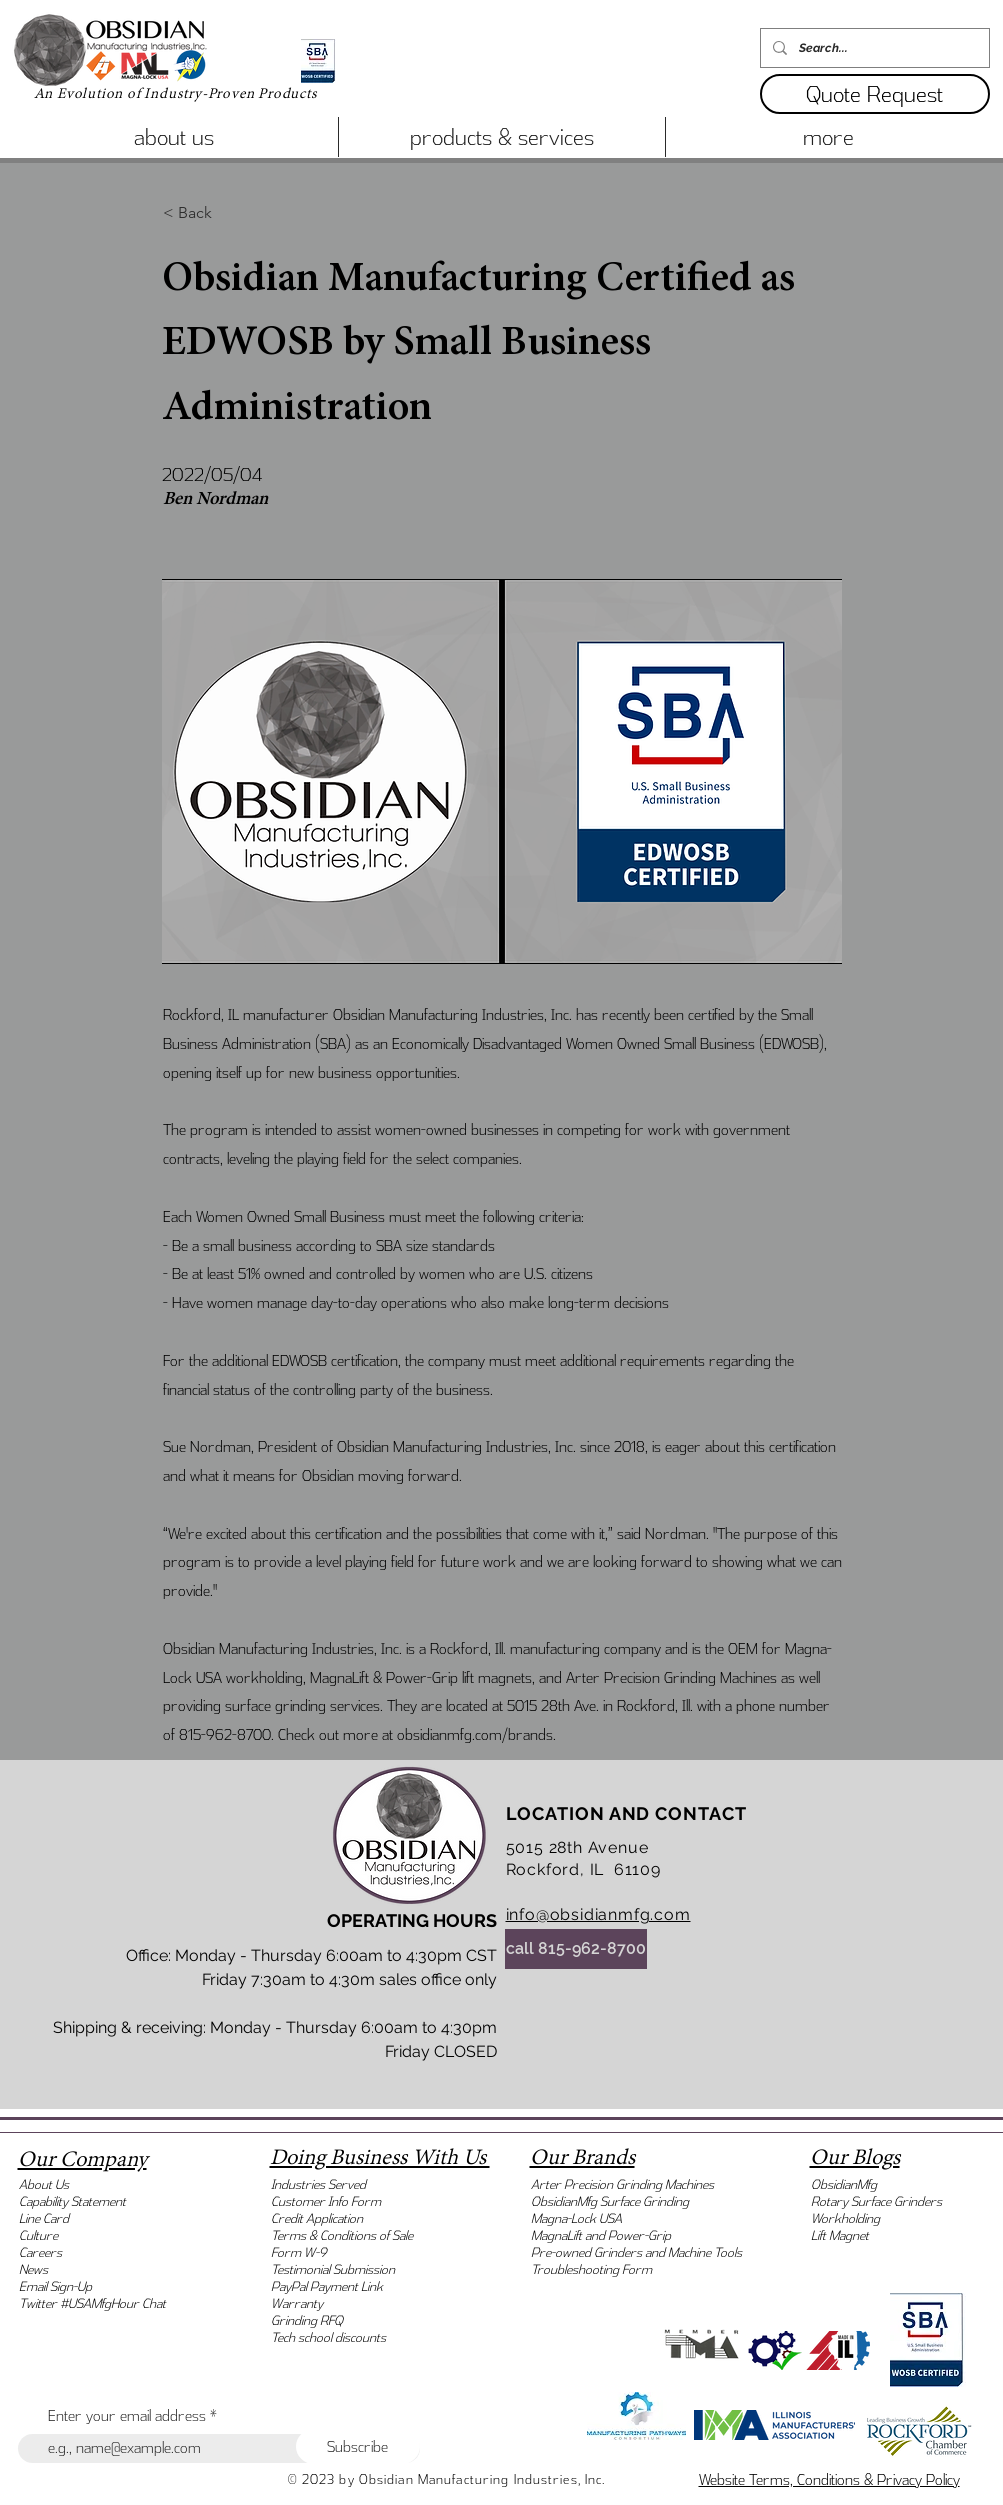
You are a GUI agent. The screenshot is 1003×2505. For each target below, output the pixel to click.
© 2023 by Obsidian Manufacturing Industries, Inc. (447, 2479)
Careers (40, 2252)
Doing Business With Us (380, 2158)
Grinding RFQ (307, 2320)
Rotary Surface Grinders (876, 2201)
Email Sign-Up (55, 2286)
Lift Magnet (840, 2235)
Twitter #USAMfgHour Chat (92, 2303)
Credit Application (317, 2218)
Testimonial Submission (333, 2269)
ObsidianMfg (844, 2184)
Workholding (845, 2218)
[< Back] (229, 213)
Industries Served (318, 2184)
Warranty (297, 2303)
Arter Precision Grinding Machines (622, 2184)
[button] (875, 94)
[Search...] (873, 48)
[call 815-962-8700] (576, 1949)
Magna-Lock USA (576, 2218)
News (33, 2269)
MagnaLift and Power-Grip (601, 2235)
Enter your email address (127, 2416)
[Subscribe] (358, 2446)
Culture (38, 2235)
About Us (44, 2184)
